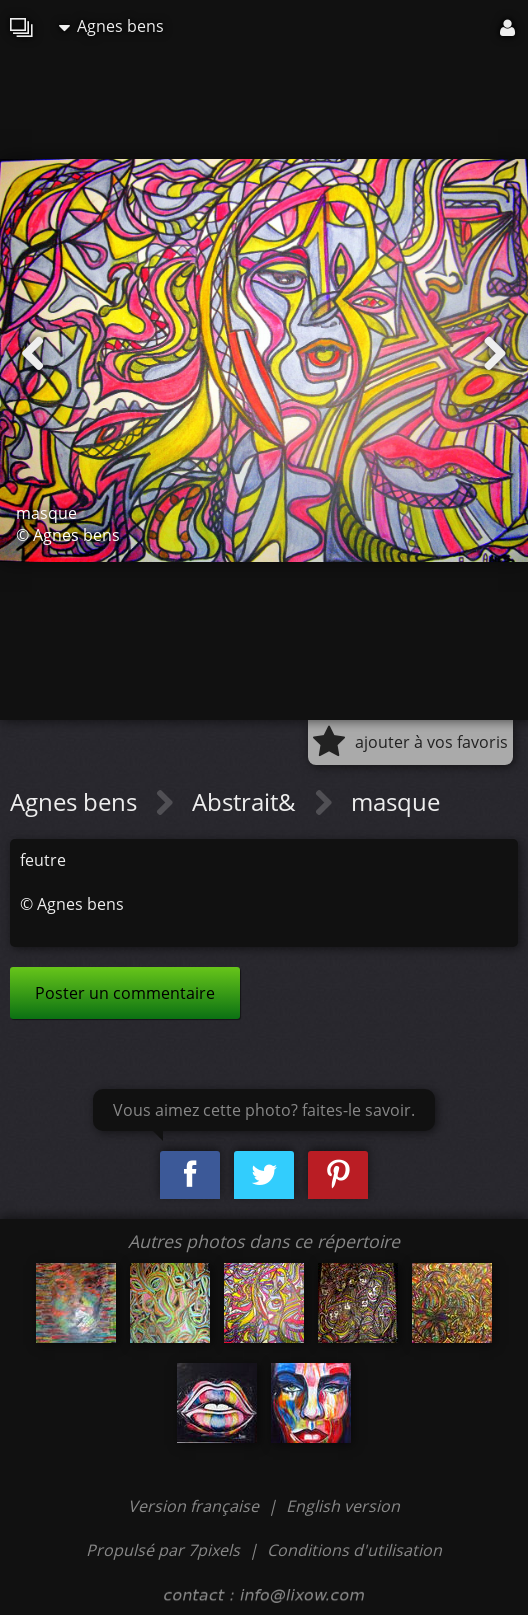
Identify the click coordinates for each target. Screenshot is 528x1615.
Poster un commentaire (125, 993)
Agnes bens (111, 26)
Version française (195, 1506)
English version (343, 1506)
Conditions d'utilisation (354, 1550)
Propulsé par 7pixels (163, 1550)
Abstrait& (247, 801)
